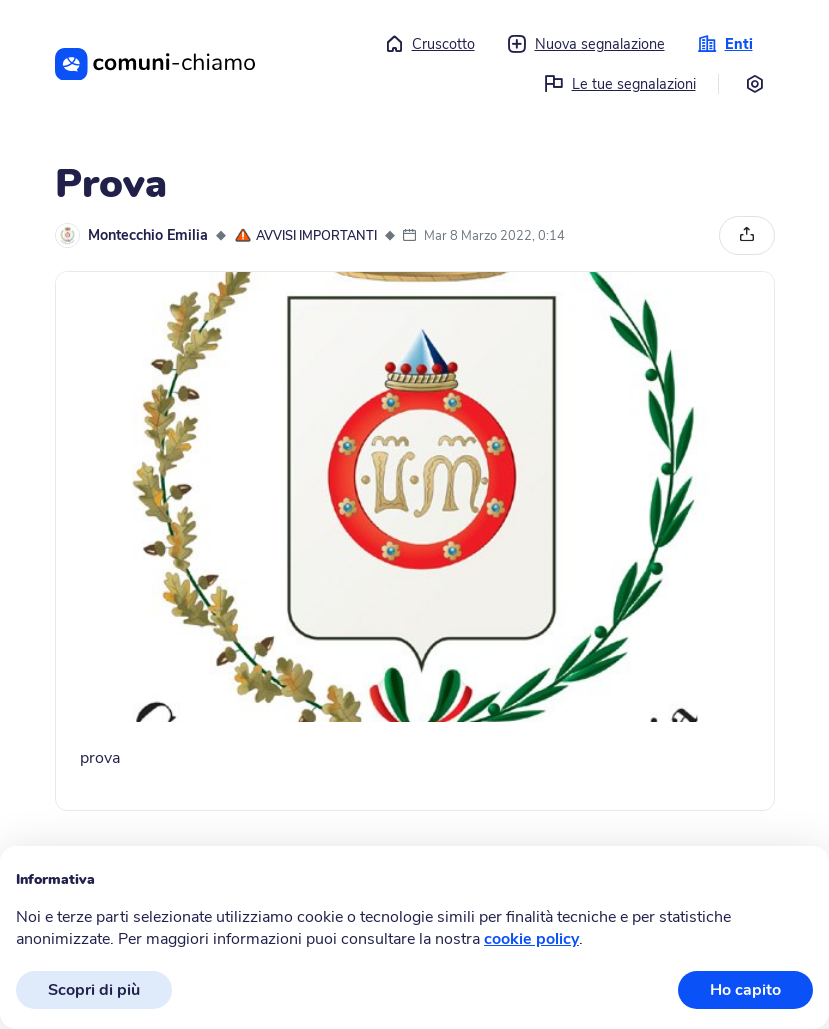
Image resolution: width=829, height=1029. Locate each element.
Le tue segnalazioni (620, 84)
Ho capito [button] (745, 990)
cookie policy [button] (531, 939)
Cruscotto (429, 44)
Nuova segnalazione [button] (586, 44)
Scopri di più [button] (94, 990)
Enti (725, 44)
